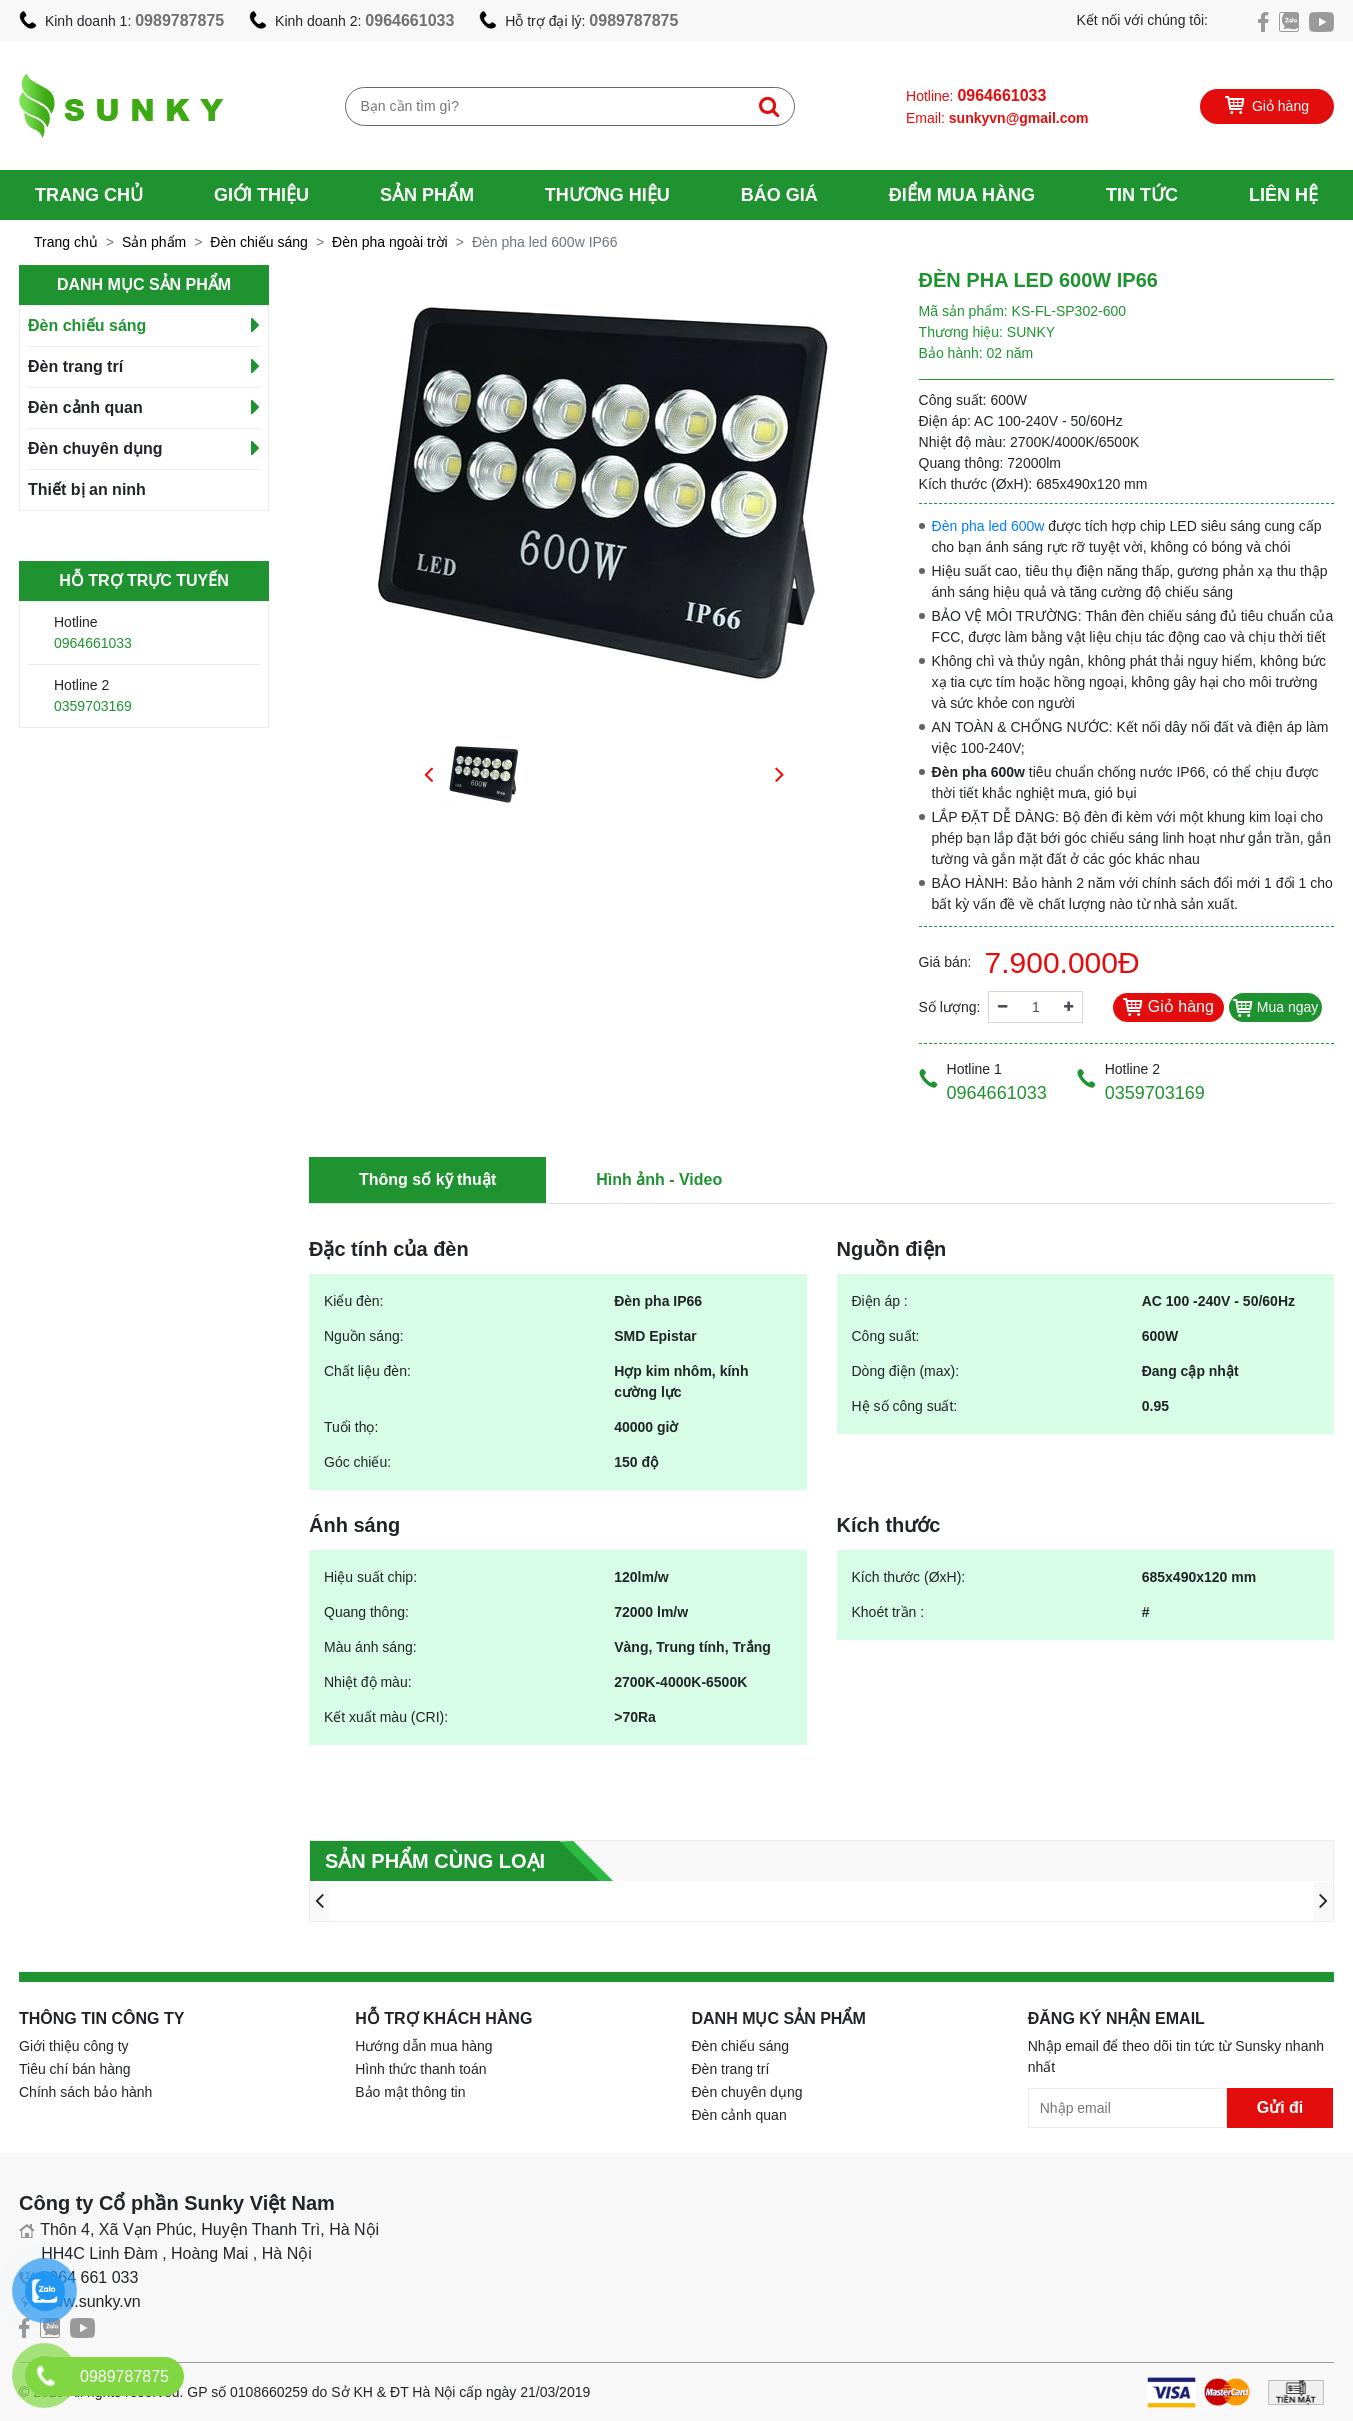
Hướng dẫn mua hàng (423, 2046)
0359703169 (93, 706)
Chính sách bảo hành (85, 2092)
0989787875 (179, 20)
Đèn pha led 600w (988, 526)
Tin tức (1142, 195)
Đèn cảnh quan (85, 407)
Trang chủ (89, 195)
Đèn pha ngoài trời (390, 242)
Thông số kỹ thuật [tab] (427, 1179)
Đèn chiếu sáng (259, 242)
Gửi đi (1280, 2107)
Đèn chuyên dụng (95, 448)
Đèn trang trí (75, 366)
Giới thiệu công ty (74, 2046)
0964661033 (409, 20)
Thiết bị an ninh (87, 489)
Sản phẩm (427, 195)
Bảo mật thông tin (410, 2092)
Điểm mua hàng (962, 195)
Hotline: (976, 95)
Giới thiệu (261, 195)
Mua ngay (1275, 1007)
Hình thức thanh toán (420, 2069)
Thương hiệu (607, 195)
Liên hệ (1283, 195)
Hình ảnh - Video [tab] (659, 1179)
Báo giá (779, 195)
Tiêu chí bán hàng (75, 2069)
